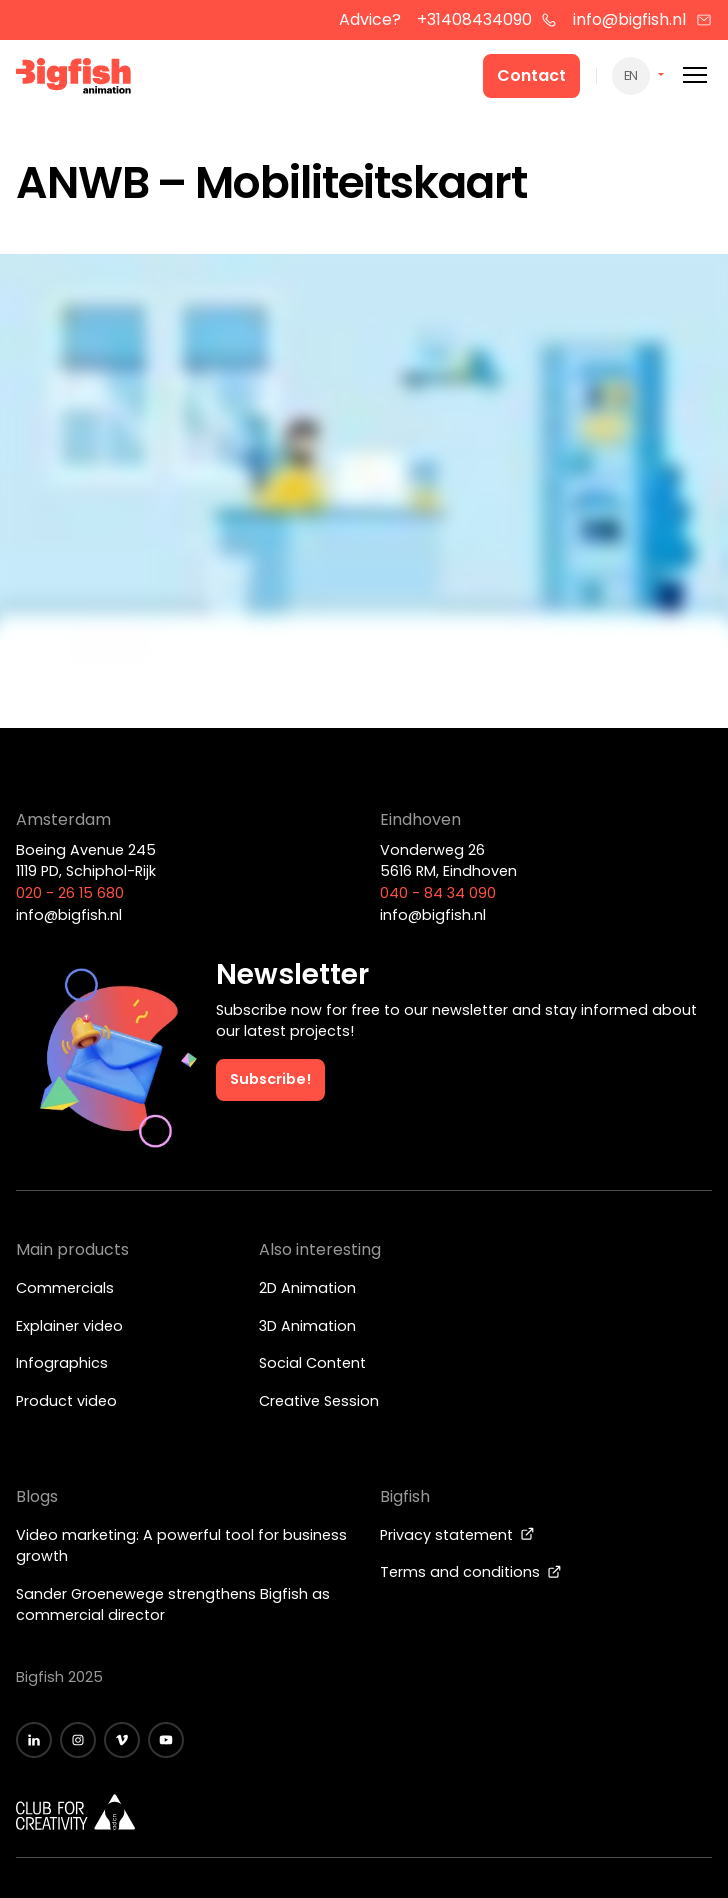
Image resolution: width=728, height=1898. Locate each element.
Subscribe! (270, 1079)
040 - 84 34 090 (438, 893)
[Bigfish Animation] (74, 79)
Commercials (65, 1288)
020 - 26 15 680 (70, 893)
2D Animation (307, 1288)
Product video (66, 1401)
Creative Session (319, 1401)
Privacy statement (457, 1535)
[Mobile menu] (695, 75)
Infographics (62, 1363)
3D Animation (307, 1326)
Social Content (312, 1363)
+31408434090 (487, 19)
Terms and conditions (471, 1572)
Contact (531, 75)
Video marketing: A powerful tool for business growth (181, 1546)
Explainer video (69, 1326)
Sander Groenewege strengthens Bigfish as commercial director (173, 1605)
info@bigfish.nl (642, 19)
